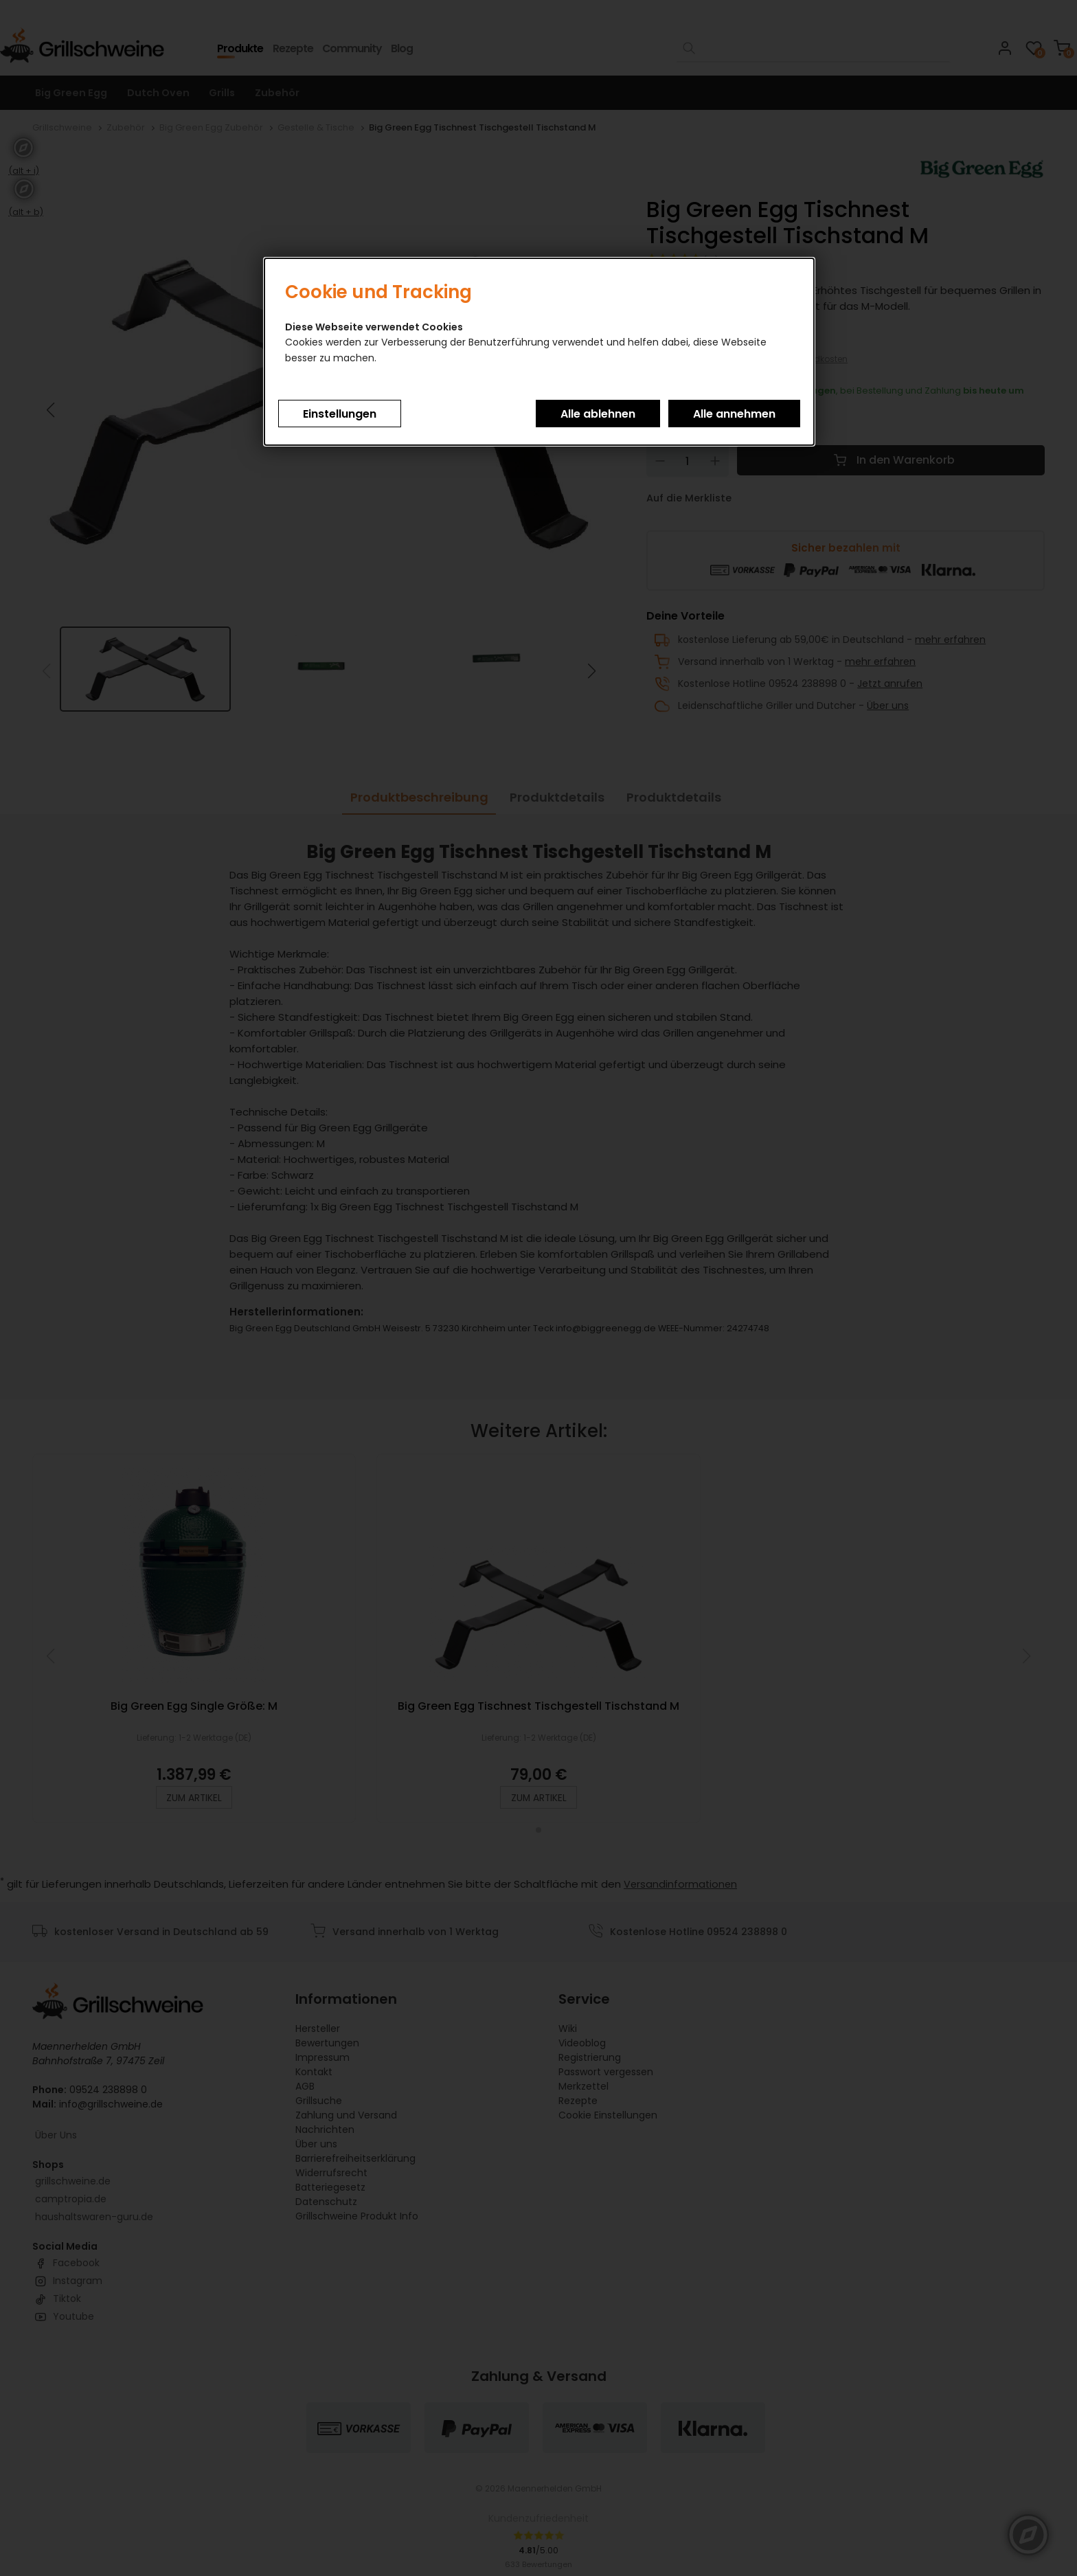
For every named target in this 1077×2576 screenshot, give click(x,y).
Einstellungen (339, 414)
